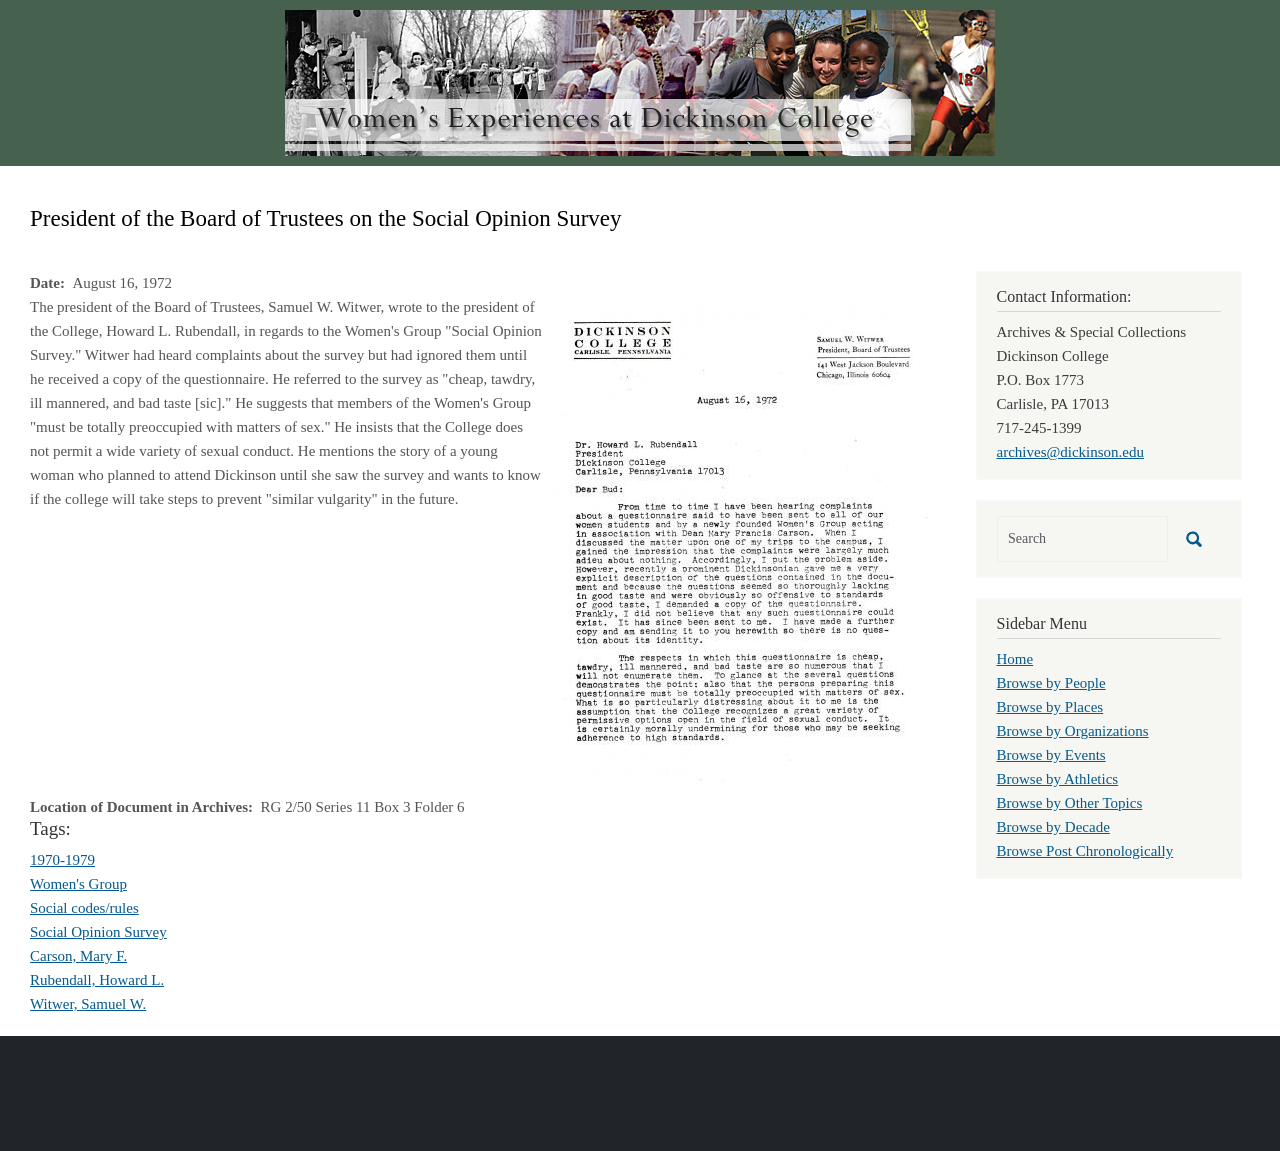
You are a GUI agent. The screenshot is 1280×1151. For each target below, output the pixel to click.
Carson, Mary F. (78, 956)
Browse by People (1051, 683)
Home (1015, 659)
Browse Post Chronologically (1085, 851)
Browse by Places (1050, 707)
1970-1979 (62, 860)
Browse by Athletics (1058, 779)
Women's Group (78, 884)
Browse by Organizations (1073, 731)
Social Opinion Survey (98, 932)
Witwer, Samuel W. (88, 1004)
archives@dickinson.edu (1071, 452)
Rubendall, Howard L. (97, 980)
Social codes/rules (84, 908)
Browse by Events (1051, 755)
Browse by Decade (1053, 827)
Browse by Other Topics (1070, 803)
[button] (740, 543)
